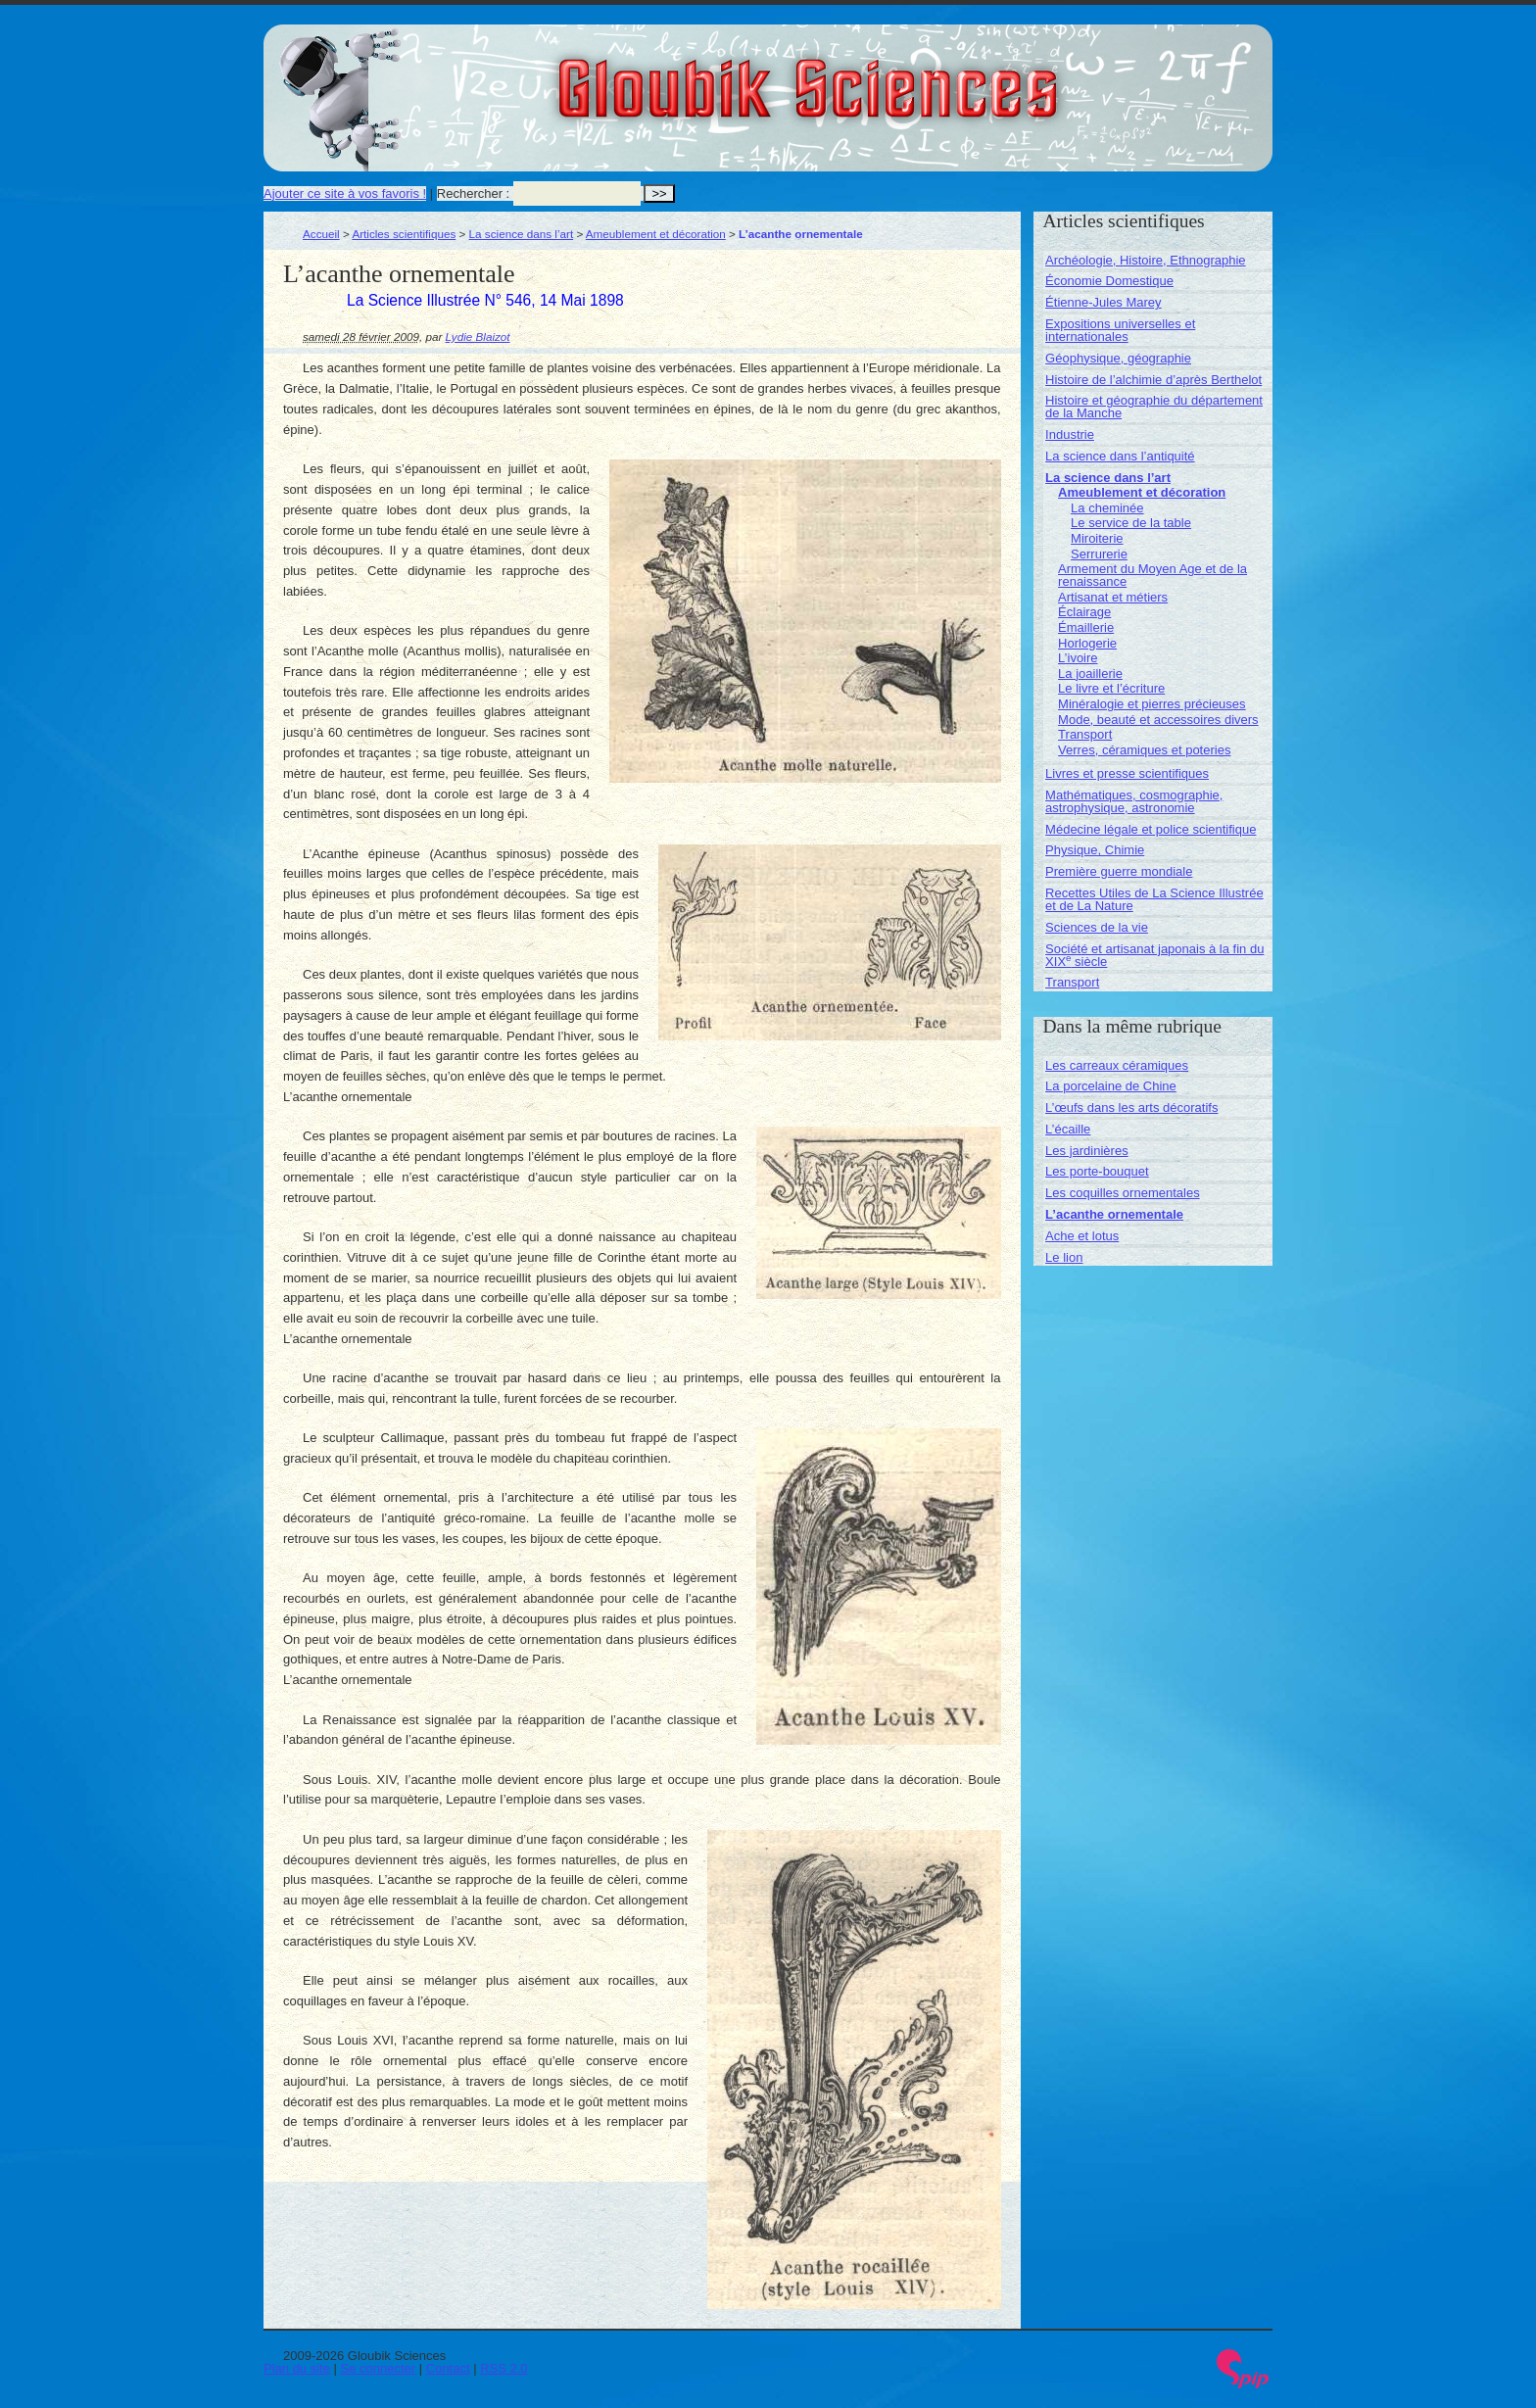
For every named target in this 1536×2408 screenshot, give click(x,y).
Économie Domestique (1109, 280)
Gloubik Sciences (918, 76)
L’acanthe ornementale (1114, 1214)
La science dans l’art (521, 233)
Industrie (1069, 434)
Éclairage (1084, 611)
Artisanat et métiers (1113, 597)
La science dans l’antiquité (1120, 456)
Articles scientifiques (404, 233)
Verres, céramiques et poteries (1144, 750)
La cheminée (1107, 508)
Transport (1085, 734)
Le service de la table (1131, 522)
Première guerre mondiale (1118, 871)
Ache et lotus (1082, 1235)
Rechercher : (473, 193)
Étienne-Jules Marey (1103, 302)
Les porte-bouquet (1097, 1171)
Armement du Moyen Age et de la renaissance (1152, 575)
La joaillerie (1090, 673)
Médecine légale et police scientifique (1150, 829)
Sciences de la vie (1096, 927)
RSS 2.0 (503, 2368)
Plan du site (297, 2368)
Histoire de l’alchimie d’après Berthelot (1153, 379)
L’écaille (1067, 1129)
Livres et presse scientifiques (1127, 773)
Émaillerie (1086, 627)
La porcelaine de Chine (1110, 1086)
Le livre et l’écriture (1111, 688)
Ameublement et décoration (656, 233)
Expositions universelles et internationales (1120, 330)
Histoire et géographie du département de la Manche (1154, 406)
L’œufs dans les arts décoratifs (1131, 1107)
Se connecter (378, 2368)
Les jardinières (1086, 1150)
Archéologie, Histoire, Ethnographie (1145, 260)
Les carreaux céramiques (1116, 1065)
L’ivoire (1077, 657)
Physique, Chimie (1094, 850)
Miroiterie (1097, 538)
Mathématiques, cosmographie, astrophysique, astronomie (1134, 801)
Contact (448, 2368)
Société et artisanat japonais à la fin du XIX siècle (1154, 955)
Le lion (1063, 1257)
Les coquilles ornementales (1122, 1192)
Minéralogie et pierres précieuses (1151, 704)
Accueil (321, 233)
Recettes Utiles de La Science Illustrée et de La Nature (1154, 899)
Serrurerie (1099, 554)
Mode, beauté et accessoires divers (1158, 719)
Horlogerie (1087, 643)
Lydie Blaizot (478, 336)
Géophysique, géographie (1118, 358)
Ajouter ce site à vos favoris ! (345, 193)
